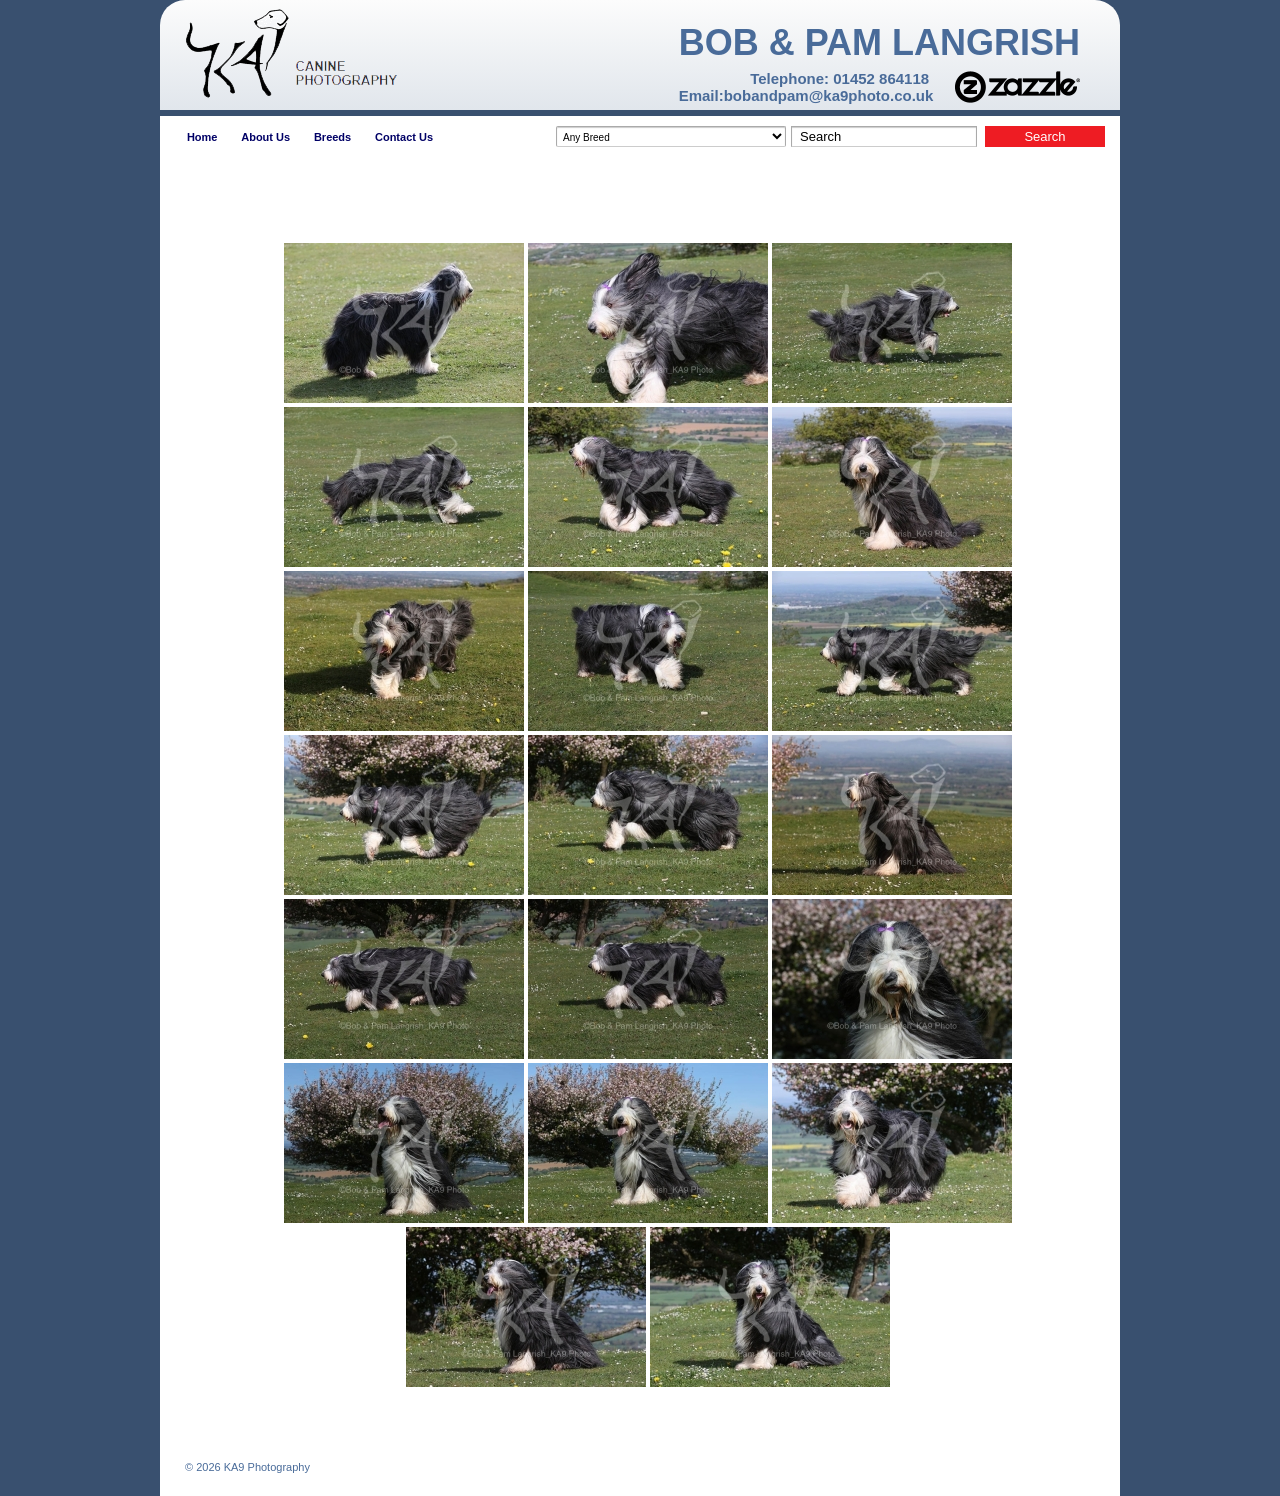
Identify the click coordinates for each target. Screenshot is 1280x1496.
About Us (265, 137)
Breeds (332, 137)
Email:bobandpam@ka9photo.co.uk (806, 95)
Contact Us (404, 137)
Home (202, 137)
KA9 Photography (265, 1467)
